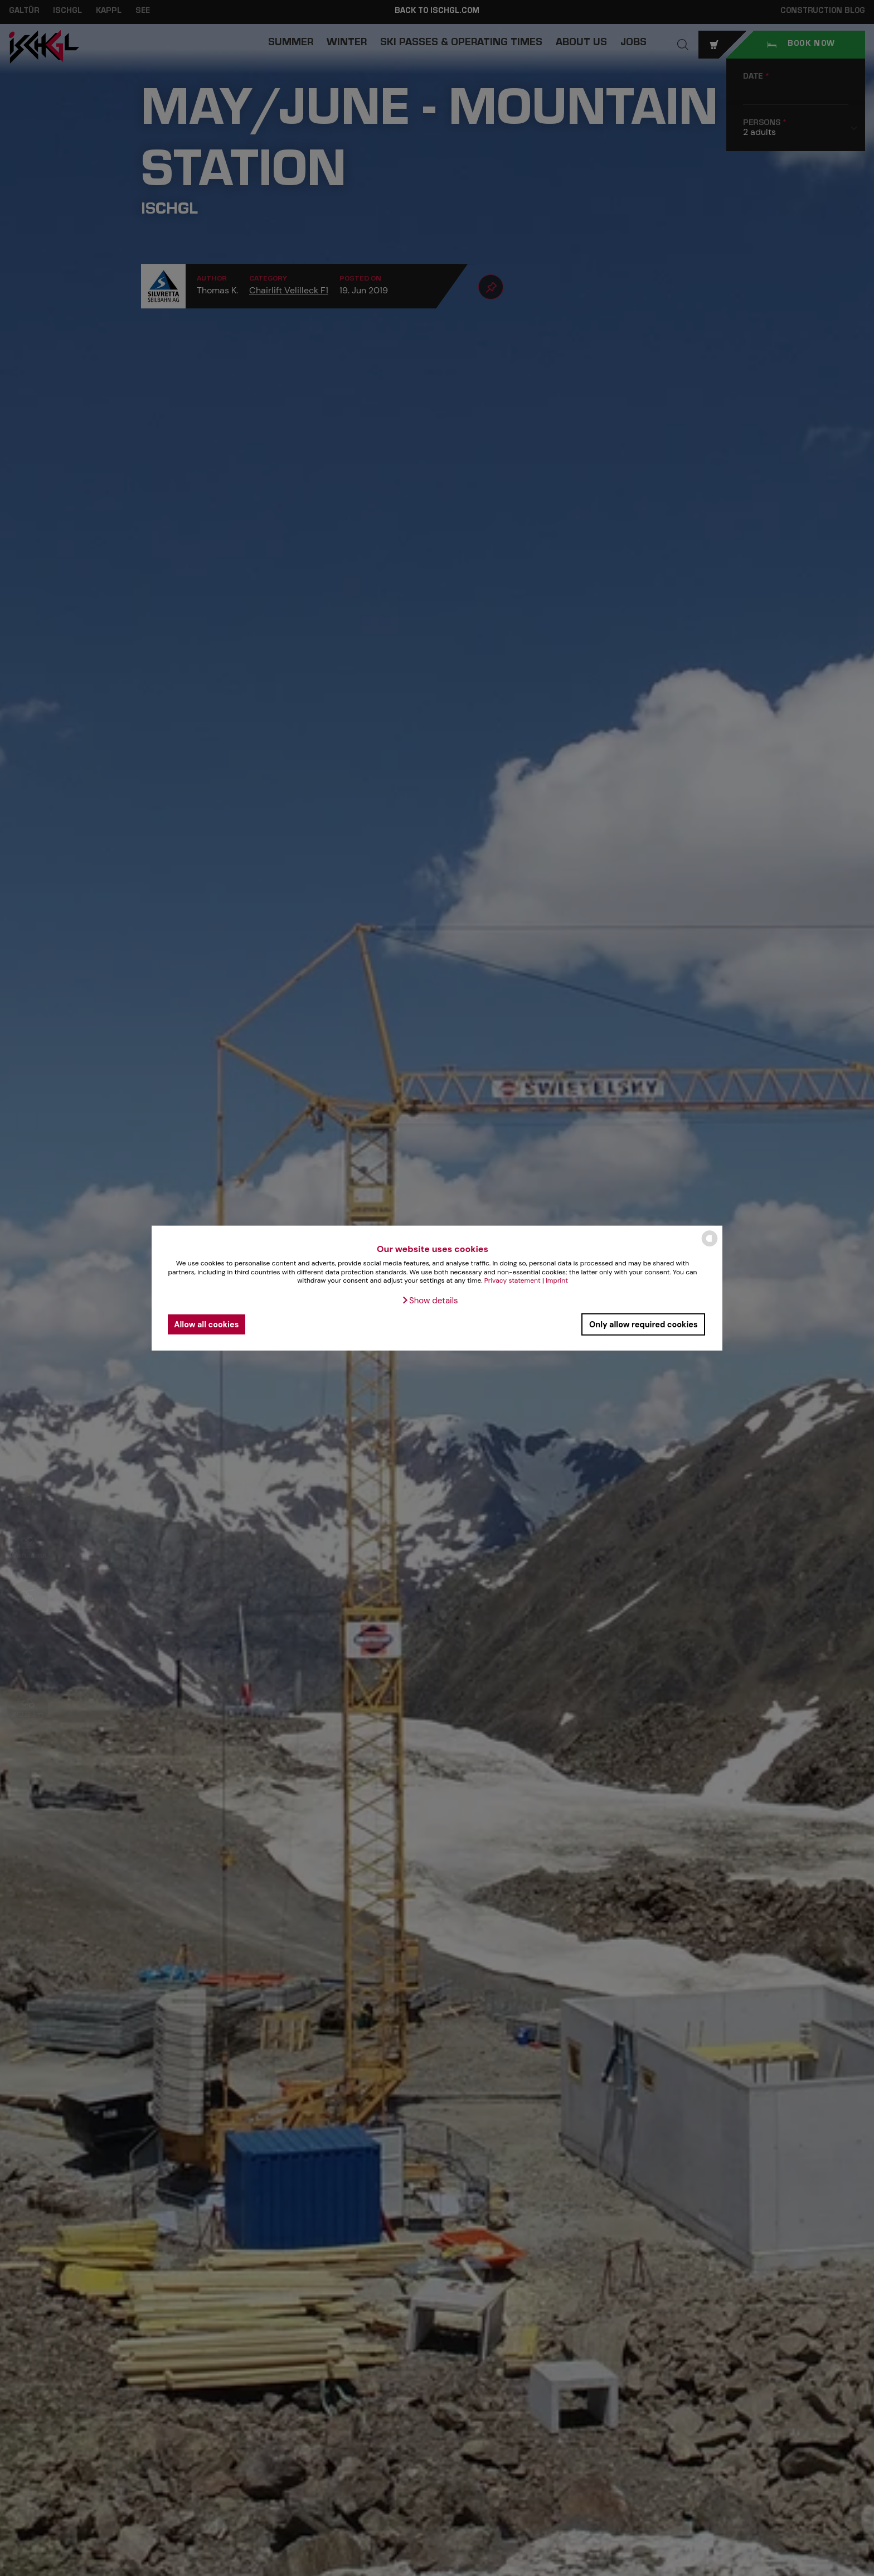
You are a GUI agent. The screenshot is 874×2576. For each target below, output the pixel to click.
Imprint (557, 1280)
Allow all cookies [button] (206, 1324)
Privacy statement (512, 1280)
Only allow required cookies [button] (643, 1324)
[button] (429, 1300)
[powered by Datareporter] (709, 1246)
